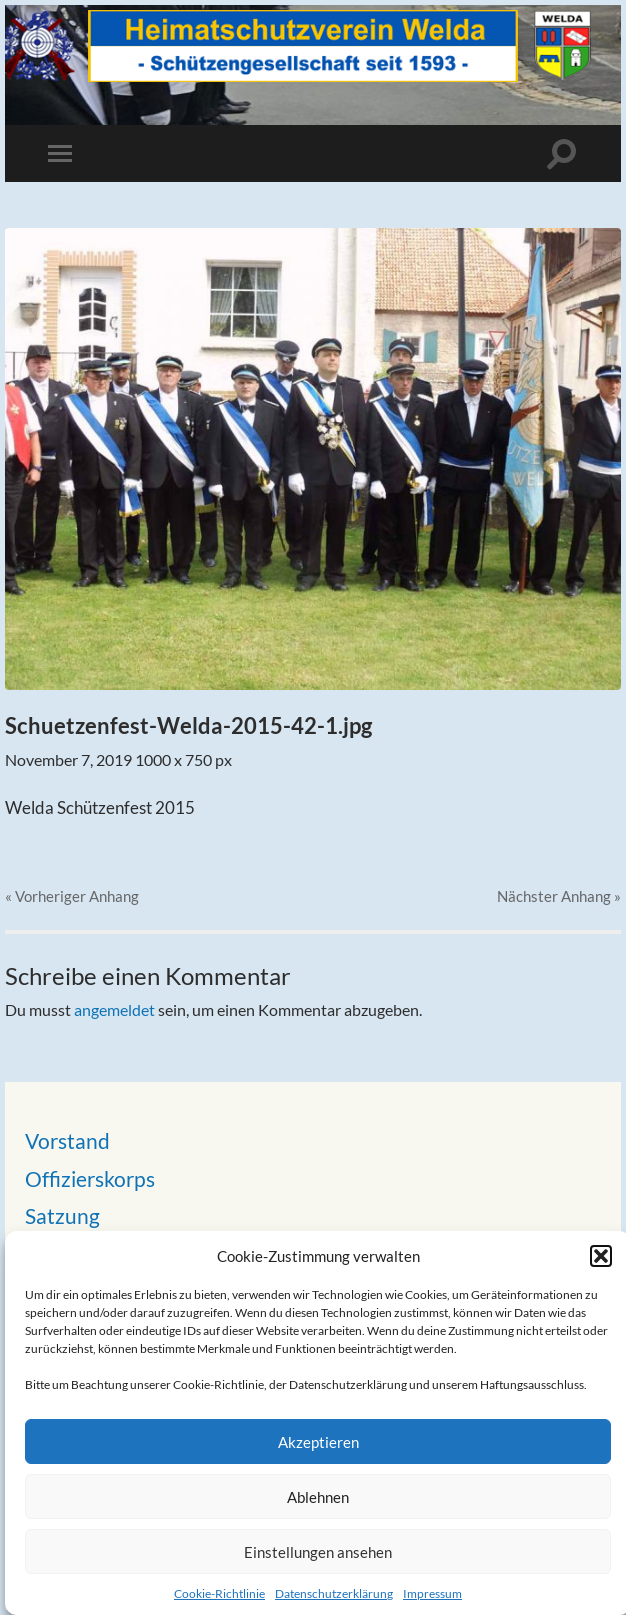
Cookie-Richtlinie (219, 1593)
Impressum (432, 1593)
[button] (601, 1256)
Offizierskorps (90, 1178)
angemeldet (114, 1009)
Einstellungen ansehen (318, 1552)
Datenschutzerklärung (334, 1593)
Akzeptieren (318, 1442)
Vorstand (67, 1140)
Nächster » (559, 896)
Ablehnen (318, 1497)
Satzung (62, 1215)
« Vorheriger (72, 896)
